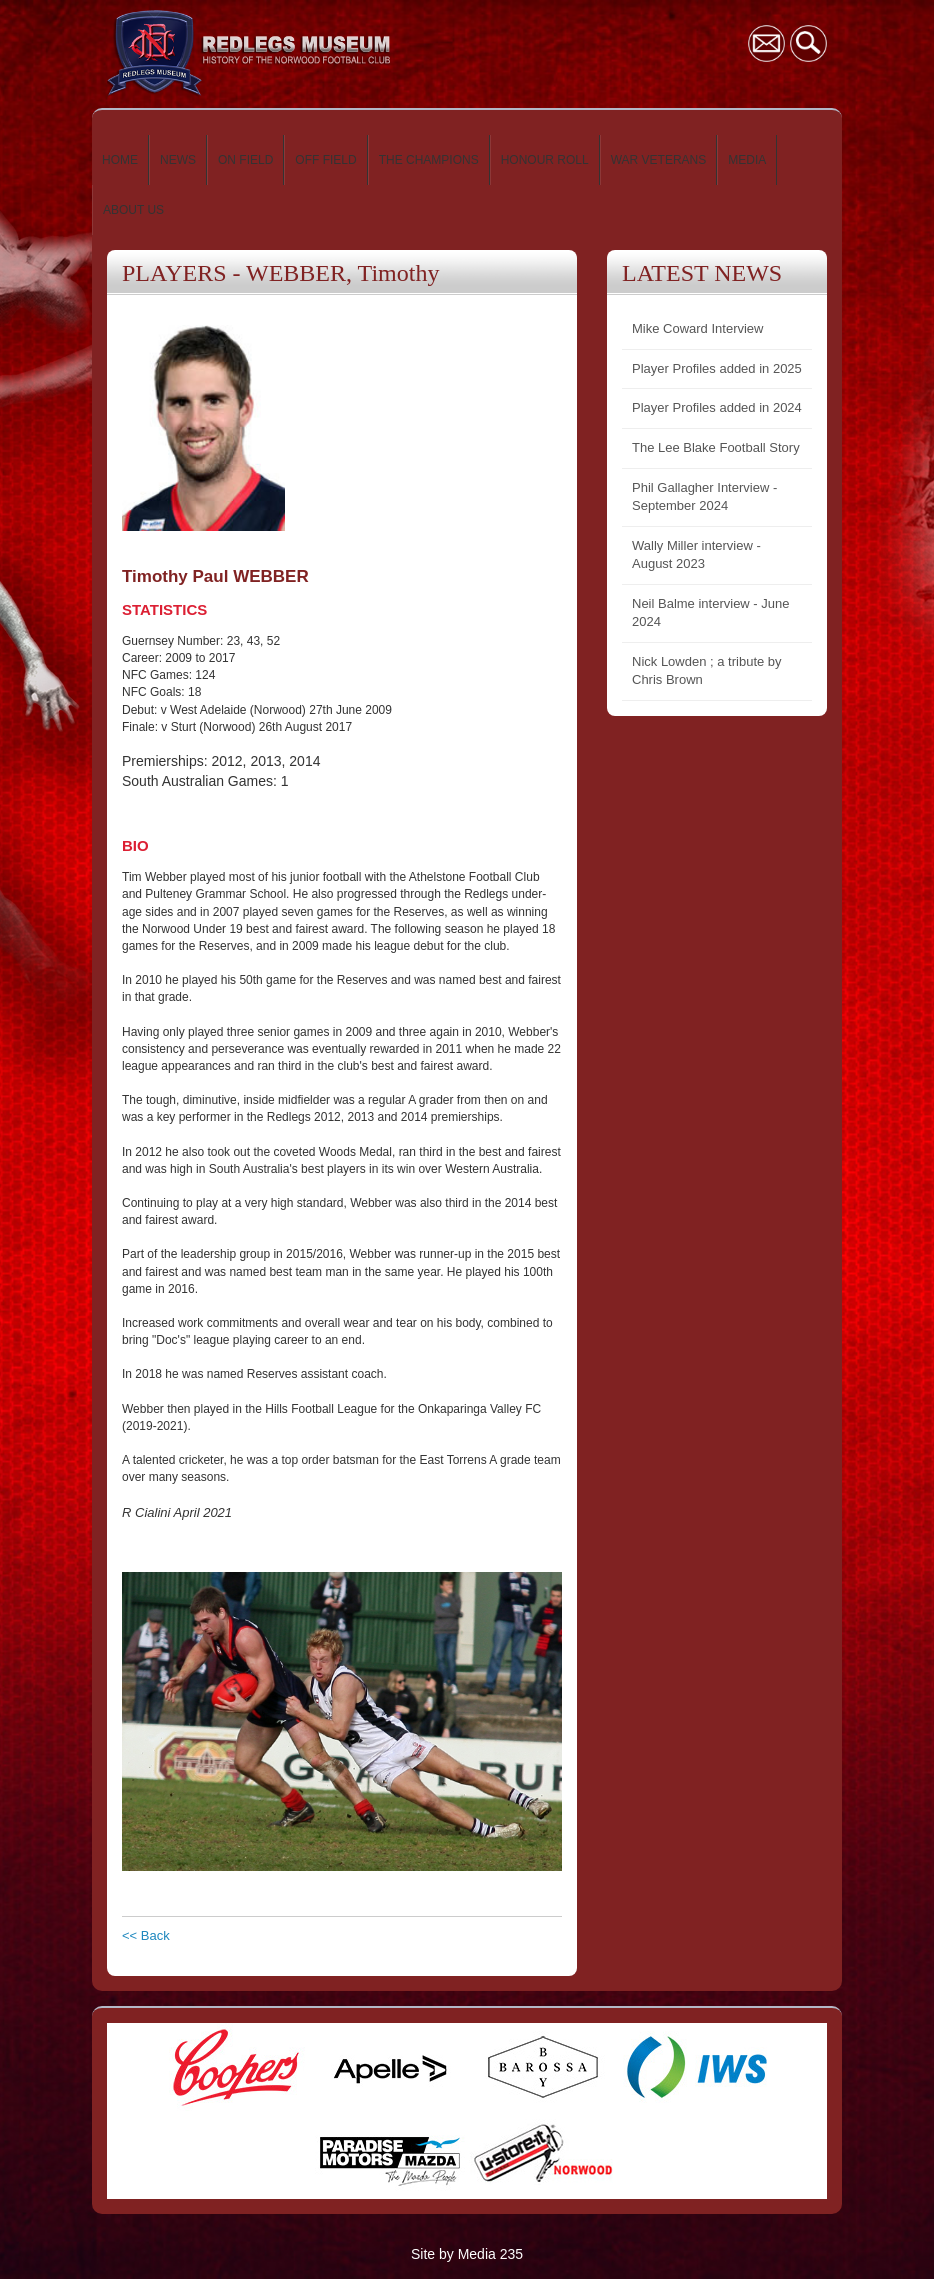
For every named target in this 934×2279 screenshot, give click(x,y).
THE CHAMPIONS (429, 160)
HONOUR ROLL (545, 160)
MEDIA (747, 160)
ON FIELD (245, 160)
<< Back (146, 1935)
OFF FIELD (325, 160)
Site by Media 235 (467, 2254)
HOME (120, 160)
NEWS (178, 160)
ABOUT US (133, 210)
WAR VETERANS (659, 160)
